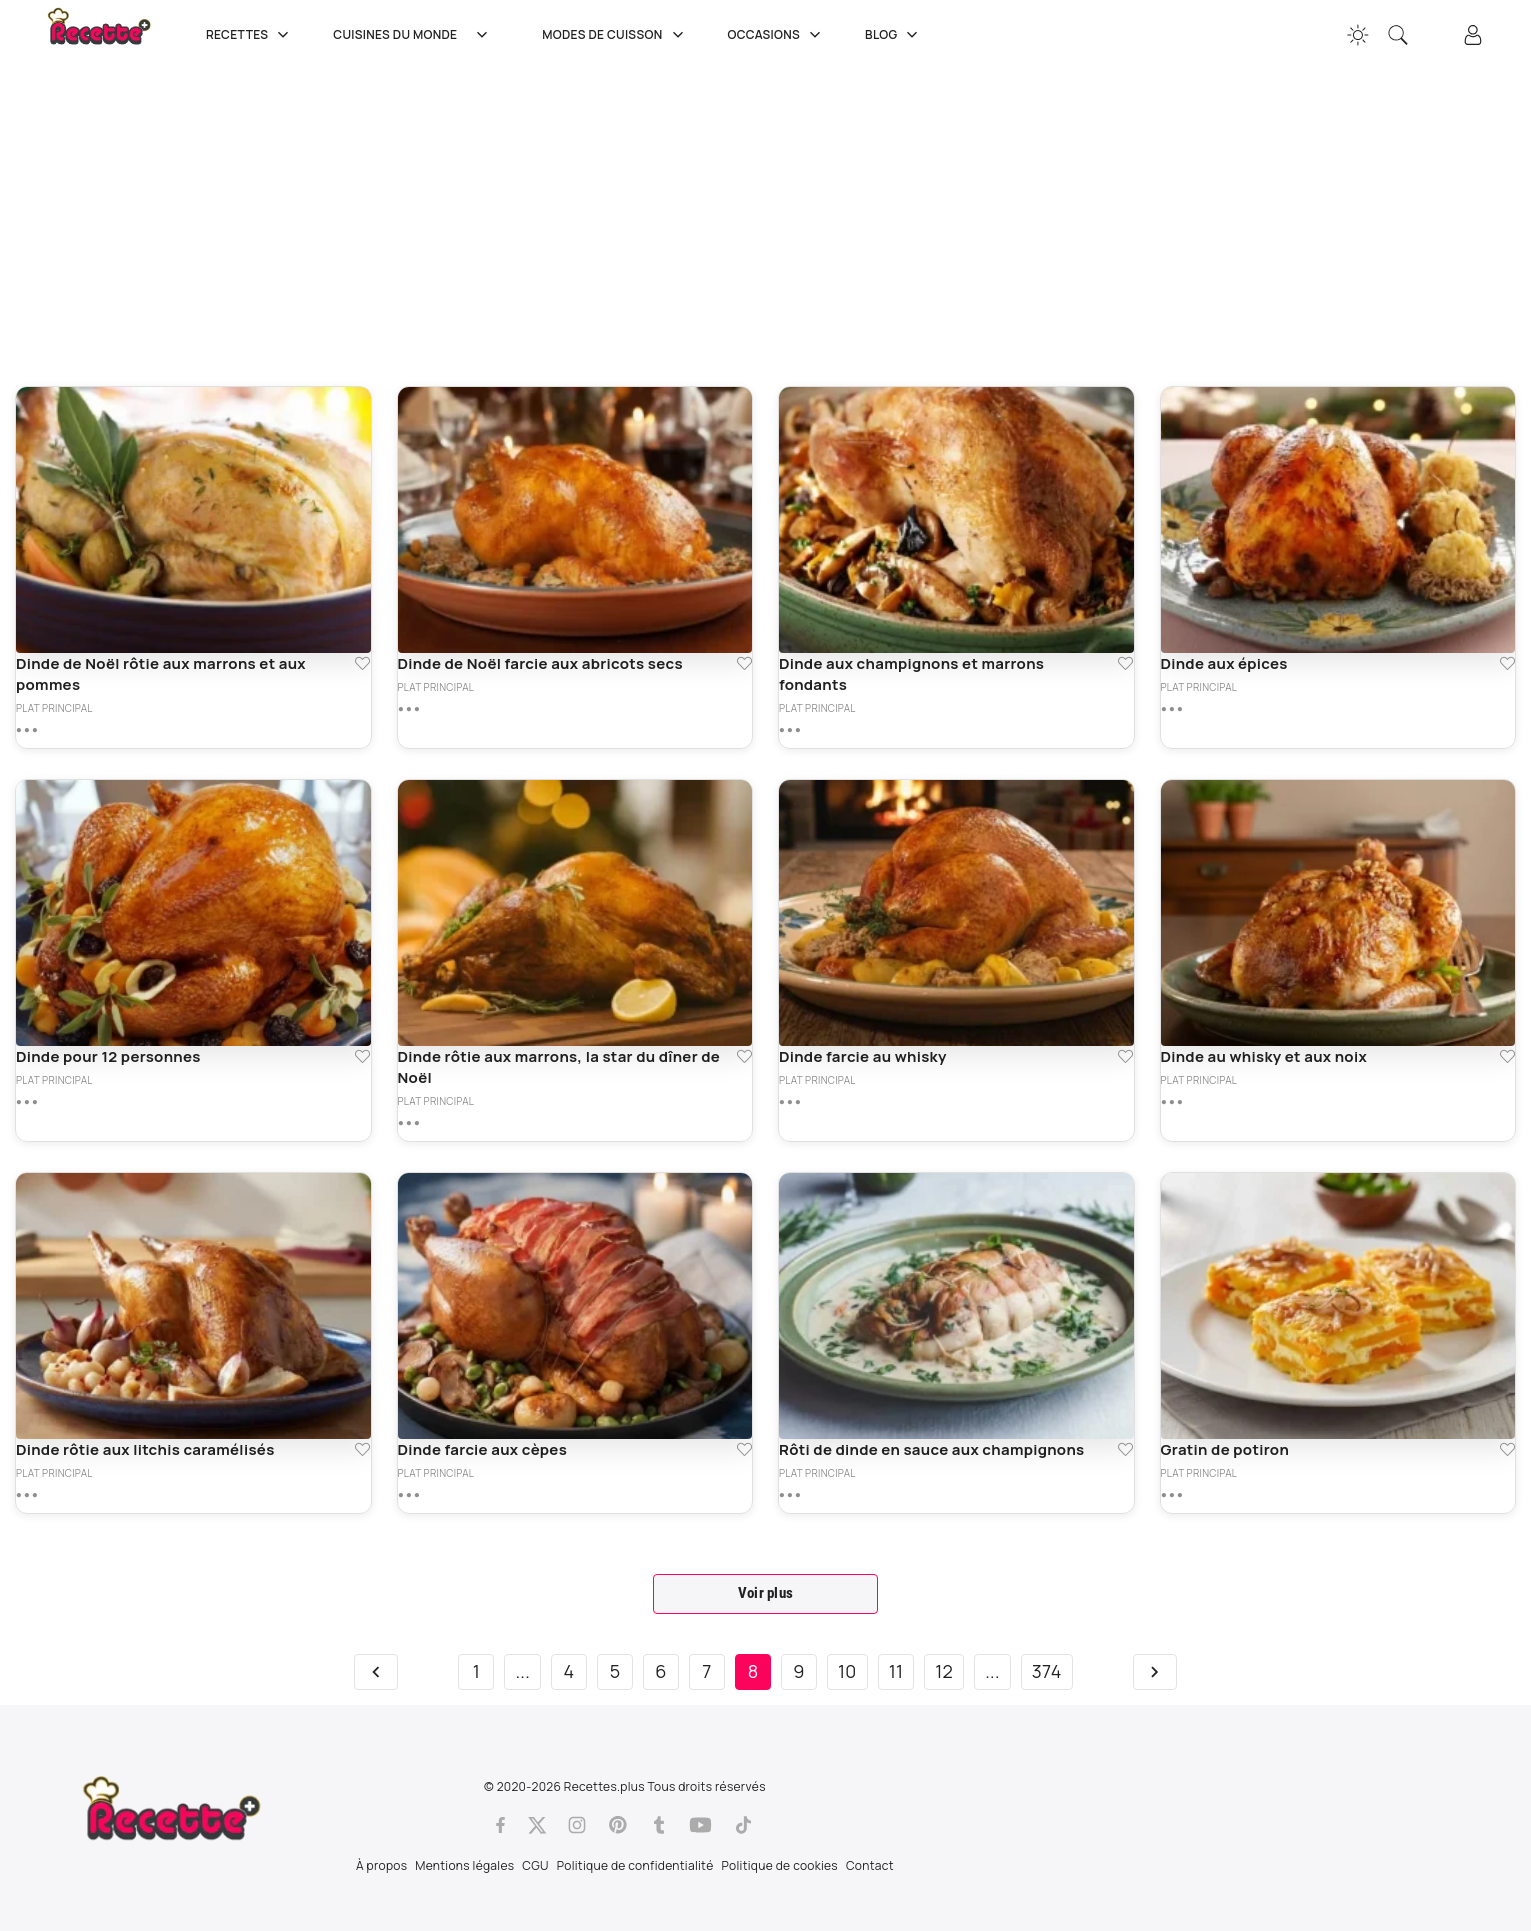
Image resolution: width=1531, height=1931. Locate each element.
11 (896, 1671)
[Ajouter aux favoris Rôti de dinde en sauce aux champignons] (1125, 1449)
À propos (381, 1865)
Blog (893, 35)
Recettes (249, 35)
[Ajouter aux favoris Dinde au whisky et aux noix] (1507, 1056)
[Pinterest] (618, 1825)
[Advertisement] (615, 225)
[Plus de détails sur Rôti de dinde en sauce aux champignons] (789, 1495)
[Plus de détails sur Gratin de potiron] (1171, 1495)
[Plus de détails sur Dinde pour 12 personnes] (26, 1102)
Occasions (777, 35)
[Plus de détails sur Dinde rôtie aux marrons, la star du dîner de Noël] (408, 1123)
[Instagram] (577, 1825)
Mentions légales (464, 1865)
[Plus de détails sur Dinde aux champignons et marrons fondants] (789, 730)
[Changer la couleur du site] (1358, 35)
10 (847, 1671)
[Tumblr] (659, 1825)
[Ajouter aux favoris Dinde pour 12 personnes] (362, 1056)
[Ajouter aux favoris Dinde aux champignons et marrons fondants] (1125, 663)
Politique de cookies (780, 1865)
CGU (535, 1865)
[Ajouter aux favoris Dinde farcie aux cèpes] (744, 1449)
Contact (870, 1865)
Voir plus (766, 1593)
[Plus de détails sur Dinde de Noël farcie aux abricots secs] (408, 709)
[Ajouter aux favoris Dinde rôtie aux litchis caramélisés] (362, 1449)
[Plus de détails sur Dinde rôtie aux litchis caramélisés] (26, 1495)
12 (944, 1671)
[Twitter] (537, 1825)
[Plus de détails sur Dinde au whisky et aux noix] (1171, 1102)
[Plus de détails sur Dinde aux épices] (1171, 709)
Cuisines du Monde (417, 35)
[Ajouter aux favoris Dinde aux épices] (1507, 663)
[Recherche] (1398, 35)
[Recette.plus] (113, 35)
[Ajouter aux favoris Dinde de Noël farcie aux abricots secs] (744, 663)
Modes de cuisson (614, 35)
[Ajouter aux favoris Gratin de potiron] (1507, 1449)
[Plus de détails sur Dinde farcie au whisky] (789, 1102)
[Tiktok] (743, 1825)
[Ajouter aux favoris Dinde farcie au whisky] (1125, 1056)
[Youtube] (700, 1825)
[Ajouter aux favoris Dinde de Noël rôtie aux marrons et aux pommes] (362, 663)
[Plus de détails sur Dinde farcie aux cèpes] (408, 1495)
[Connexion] (1473, 35)
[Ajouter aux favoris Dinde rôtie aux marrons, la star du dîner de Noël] (744, 1056)
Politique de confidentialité (635, 1865)
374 (1047, 1671)
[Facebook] (500, 1825)
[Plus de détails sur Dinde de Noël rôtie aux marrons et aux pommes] (26, 730)
